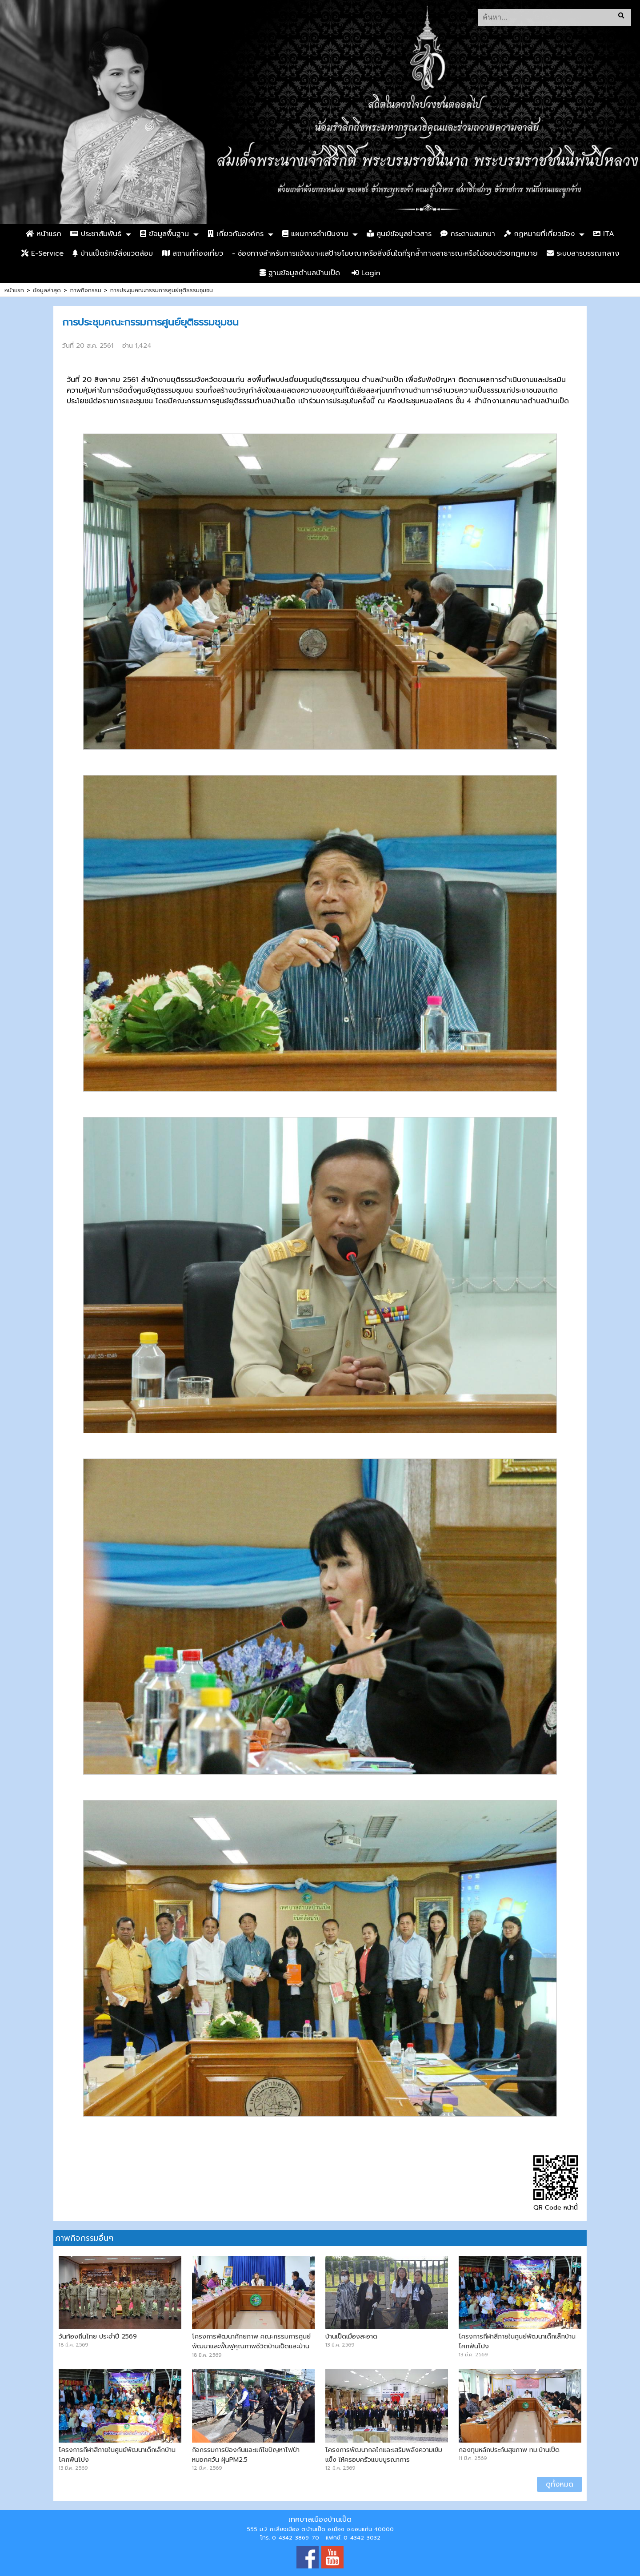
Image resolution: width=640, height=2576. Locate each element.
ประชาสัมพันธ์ (95, 234)
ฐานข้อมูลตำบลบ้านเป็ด (300, 273)
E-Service (42, 253)
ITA (603, 234)
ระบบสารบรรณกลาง (583, 253)
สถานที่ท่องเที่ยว (192, 253)
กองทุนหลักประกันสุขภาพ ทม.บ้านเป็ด (509, 2450)
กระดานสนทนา (467, 234)
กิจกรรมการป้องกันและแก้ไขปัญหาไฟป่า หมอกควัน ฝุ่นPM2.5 (246, 2454)
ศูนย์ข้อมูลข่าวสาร (399, 234)
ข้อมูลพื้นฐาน (164, 234)
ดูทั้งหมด (559, 2484)
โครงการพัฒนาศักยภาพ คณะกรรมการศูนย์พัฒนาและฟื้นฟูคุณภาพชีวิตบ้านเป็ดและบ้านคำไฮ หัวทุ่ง (251, 2346)
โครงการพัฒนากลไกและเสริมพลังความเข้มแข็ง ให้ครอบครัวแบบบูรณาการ (383, 2454)
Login (366, 273)
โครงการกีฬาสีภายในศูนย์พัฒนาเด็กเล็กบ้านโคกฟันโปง (517, 2341)
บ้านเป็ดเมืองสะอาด (351, 2336)
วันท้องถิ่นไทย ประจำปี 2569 (98, 2336)
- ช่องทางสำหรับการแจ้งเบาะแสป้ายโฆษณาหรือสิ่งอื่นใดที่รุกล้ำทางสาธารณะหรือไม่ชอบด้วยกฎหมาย (385, 253)
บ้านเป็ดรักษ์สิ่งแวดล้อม (112, 253)
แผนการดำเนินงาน (315, 234)
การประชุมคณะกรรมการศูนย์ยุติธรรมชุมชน (161, 290)
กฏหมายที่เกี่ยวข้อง (539, 234)
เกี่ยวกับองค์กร (236, 234)
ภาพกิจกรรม (85, 290)
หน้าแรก (43, 234)
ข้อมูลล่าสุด (47, 290)
